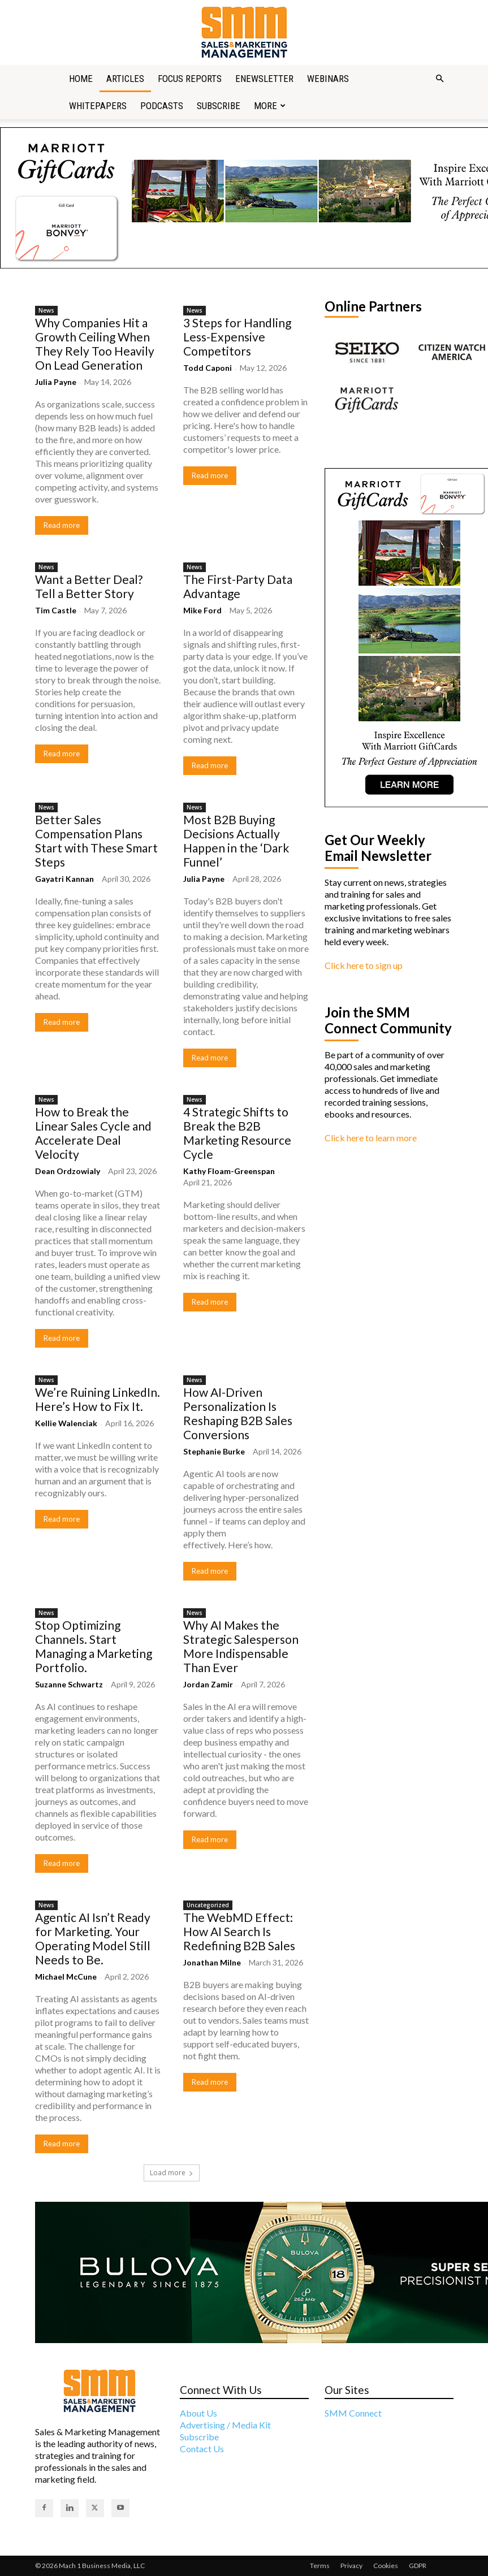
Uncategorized (208, 1905)
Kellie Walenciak (66, 1423)
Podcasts (161, 105)
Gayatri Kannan (64, 879)
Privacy (351, 2565)
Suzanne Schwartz (69, 1684)
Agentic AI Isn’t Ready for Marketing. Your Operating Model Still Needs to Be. (92, 1938)
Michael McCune (66, 1976)
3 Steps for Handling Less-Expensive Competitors (237, 336)
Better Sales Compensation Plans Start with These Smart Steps (96, 840)
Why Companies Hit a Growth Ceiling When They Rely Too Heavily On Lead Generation (94, 343)
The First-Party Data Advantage (237, 586)
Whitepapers (98, 105)
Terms (320, 2565)
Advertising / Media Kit (225, 2424)
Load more (171, 2172)
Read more (62, 525)
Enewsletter (264, 78)
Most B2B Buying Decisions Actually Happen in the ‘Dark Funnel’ (236, 840)
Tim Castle (55, 610)
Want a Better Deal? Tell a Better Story (88, 586)
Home (81, 78)
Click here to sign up (364, 965)
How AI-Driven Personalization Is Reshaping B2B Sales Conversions (237, 1413)
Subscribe (218, 105)
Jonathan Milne (212, 1962)
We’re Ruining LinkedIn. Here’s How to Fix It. (97, 1399)
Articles (125, 78)
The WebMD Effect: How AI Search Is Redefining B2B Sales (239, 1931)
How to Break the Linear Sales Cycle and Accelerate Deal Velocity (93, 1133)
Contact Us (202, 2448)
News (46, 310)
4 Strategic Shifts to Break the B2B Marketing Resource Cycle (237, 1133)
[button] (440, 78)
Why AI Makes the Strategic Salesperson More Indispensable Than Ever (241, 1646)
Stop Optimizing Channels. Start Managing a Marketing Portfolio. (93, 1646)
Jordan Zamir (208, 1684)
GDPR (417, 2565)
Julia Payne (55, 382)
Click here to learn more (371, 1137)
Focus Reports (190, 78)
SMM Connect (353, 2413)
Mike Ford (202, 610)
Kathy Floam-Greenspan (229, 1171)
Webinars (328, 78)
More (270, 105)
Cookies (385, 2565)
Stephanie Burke (214, 1451)
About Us (198, 2413)
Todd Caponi (207, 368)
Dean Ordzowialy (67, 1171)
